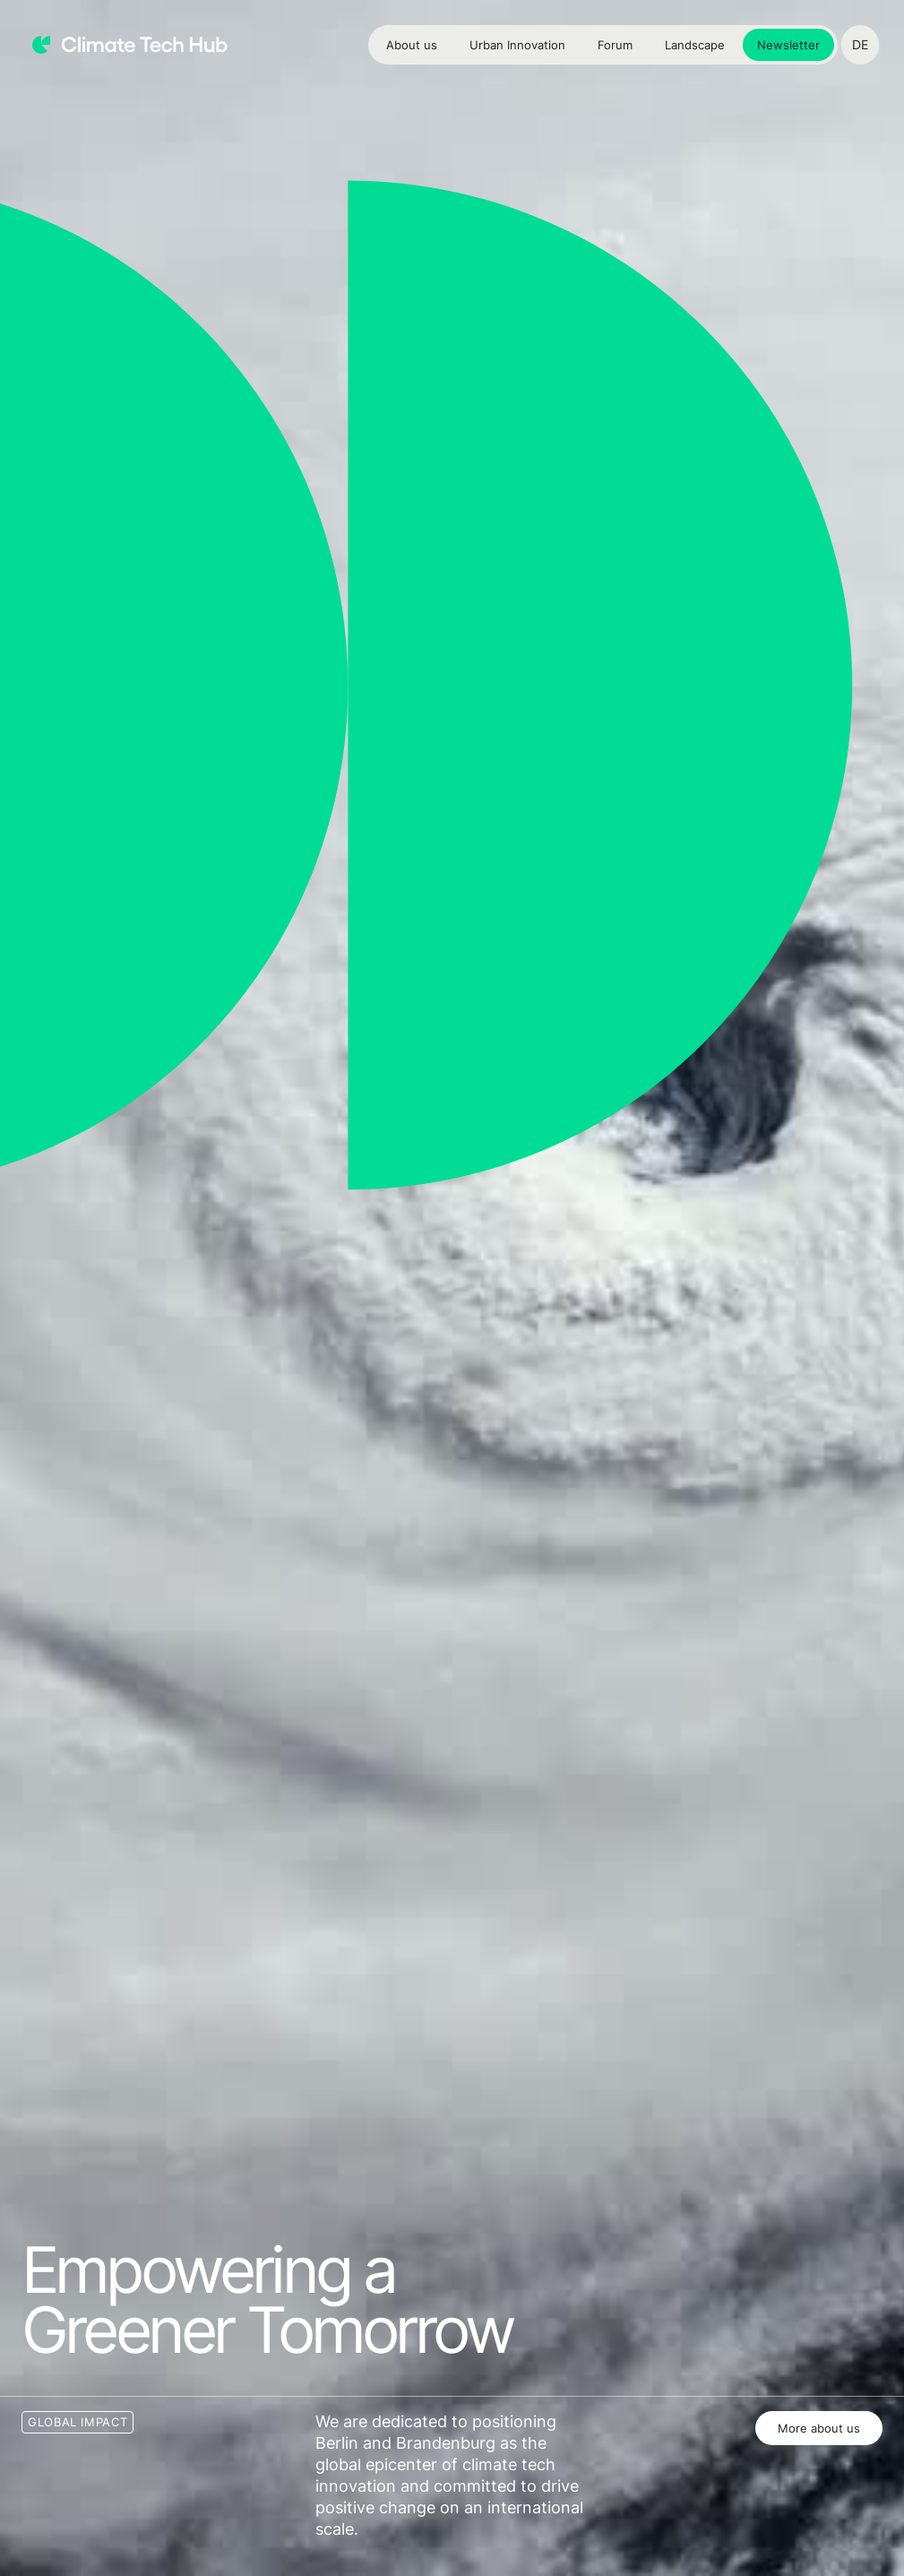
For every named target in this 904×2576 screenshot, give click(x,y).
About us (411, 45)
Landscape (695, 45)
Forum (615, 45)
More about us (819, 2428)
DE (860, 44)
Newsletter (788, 45)
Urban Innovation (517, 45)
